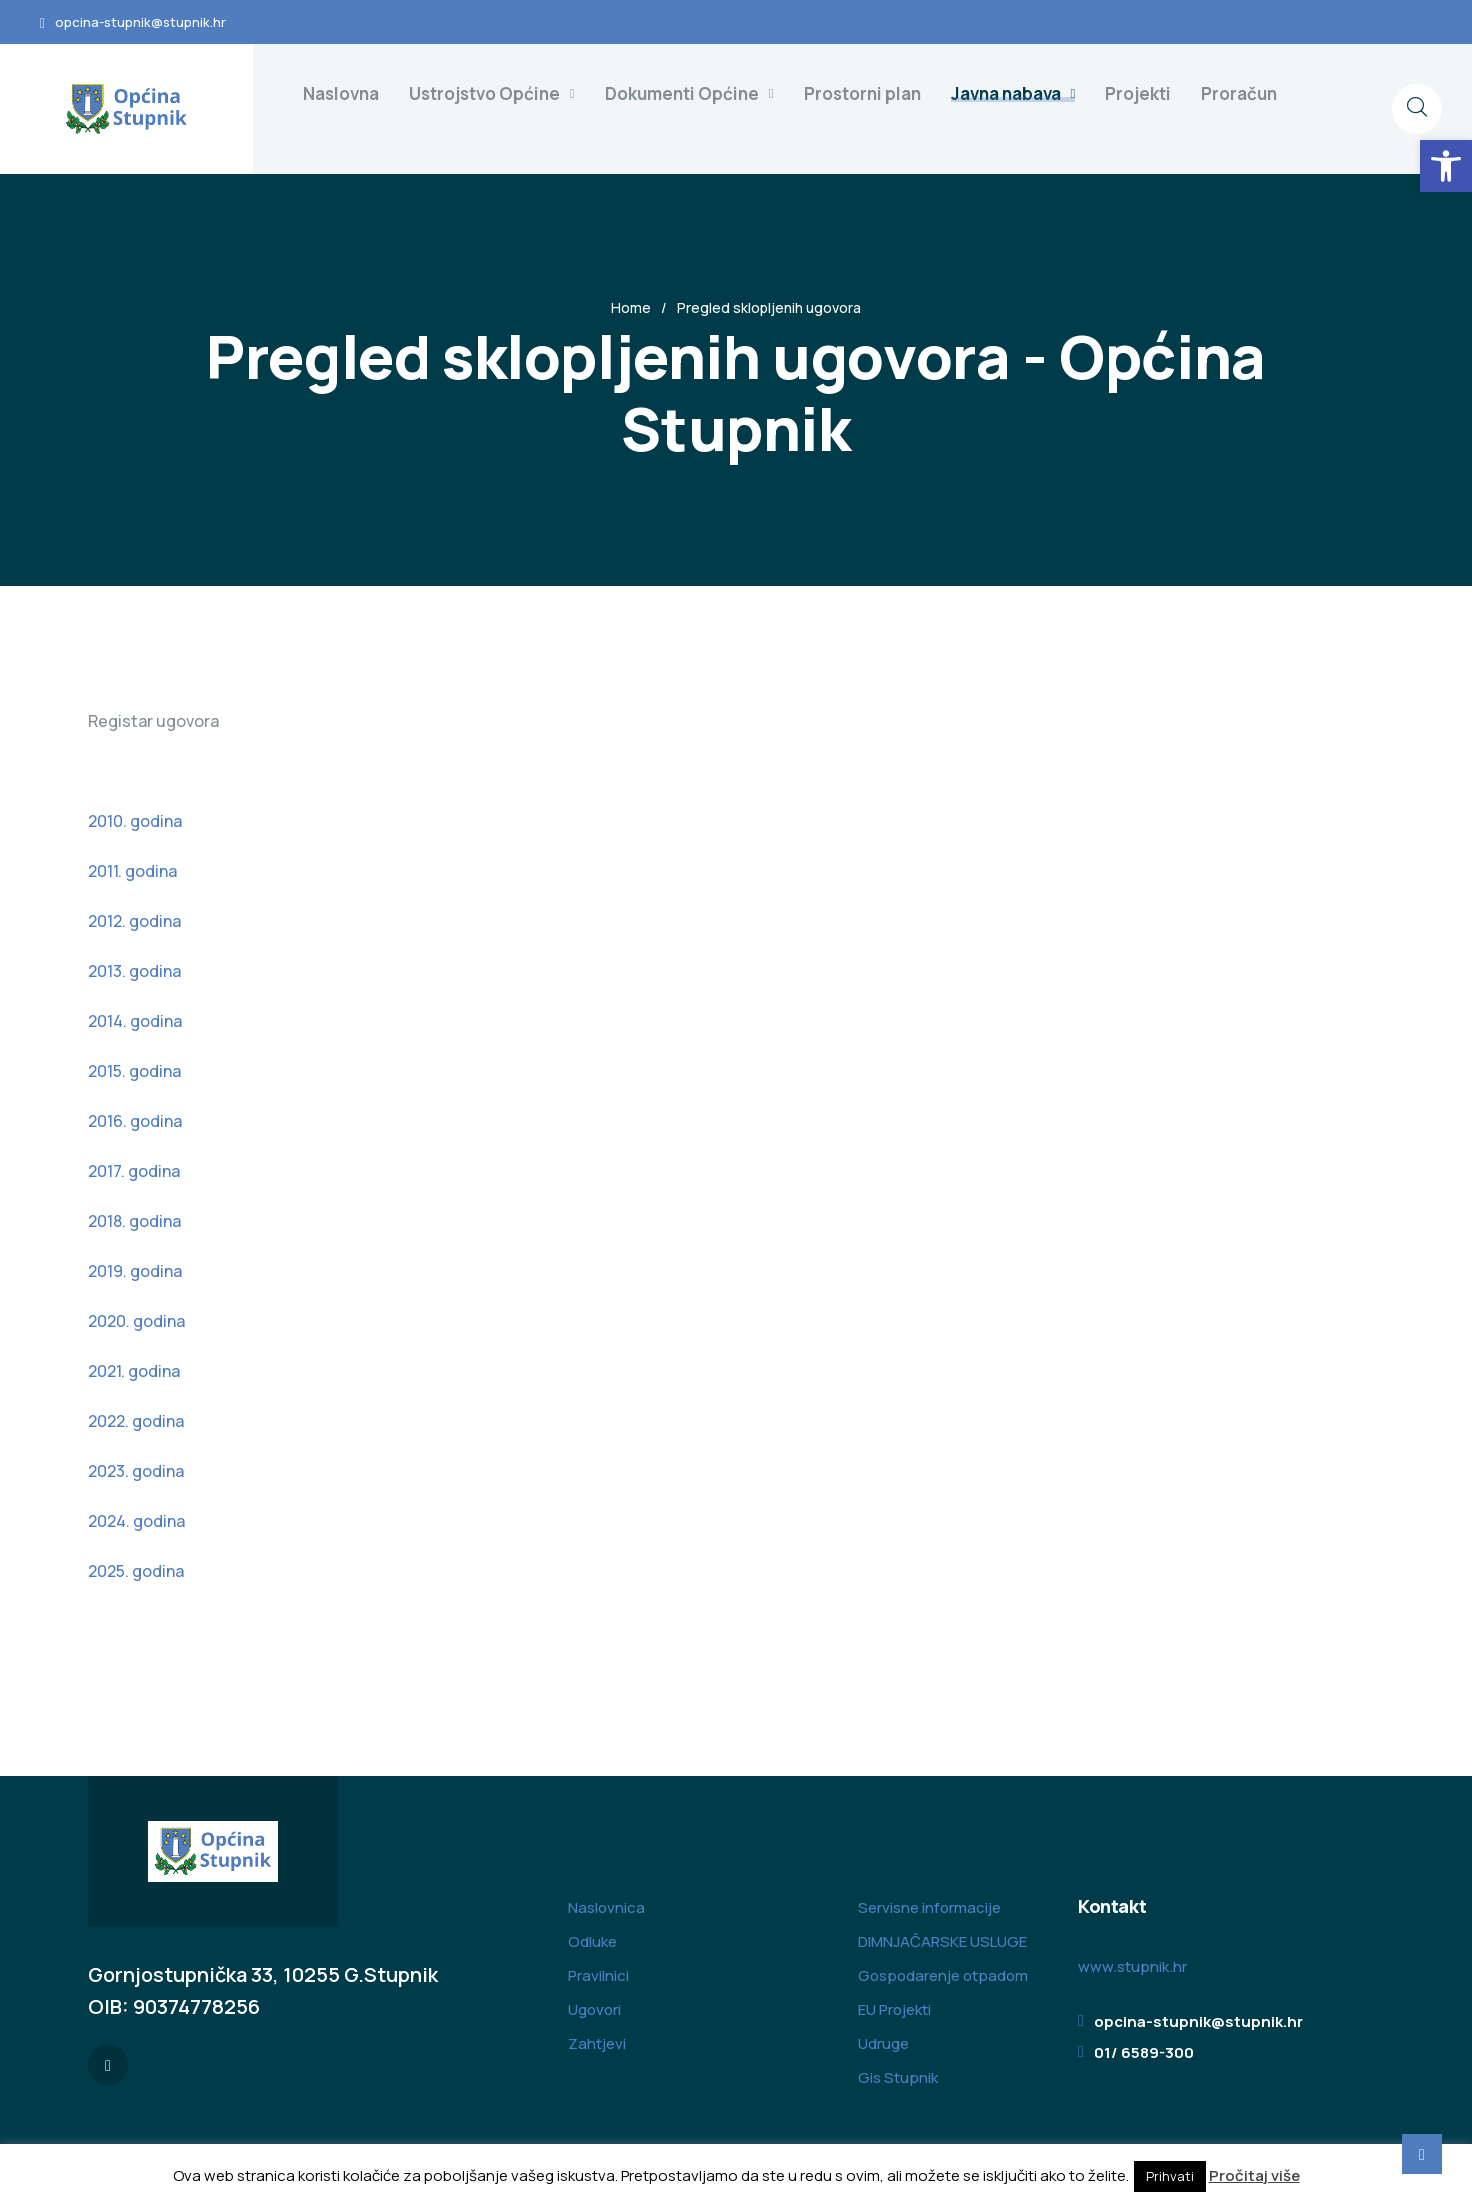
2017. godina (134, 1171)
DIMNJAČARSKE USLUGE (942, 1941)
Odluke (592, 1941)
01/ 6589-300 (1144, 2052)
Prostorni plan (862, 93)
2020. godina (136, 1321)
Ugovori (594, 2009)
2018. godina (134, 1221)
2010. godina (135, 821)
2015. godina (134, 1071)
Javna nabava (1006, 93)
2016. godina (135, 1121)
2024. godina (136, 1521)
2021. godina (134, 1371)
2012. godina (134, 921)
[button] (1446, 166)
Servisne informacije (929, 1907)
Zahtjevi (597, 2043)
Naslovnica (606, 1907)
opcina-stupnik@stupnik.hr (140, 22)
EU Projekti (894, 2009)
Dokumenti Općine (682, 93)
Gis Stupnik (898, 2077)
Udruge (883, 2043)
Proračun (1239, 93)
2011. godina (132, 871)
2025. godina (136, 1571)
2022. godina (136, 1421)
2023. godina (136, 1471)
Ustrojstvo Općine (484, 93)
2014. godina (135, 1021)
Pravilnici (598, 1975)
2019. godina (135, 1271)
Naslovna (341, 93)
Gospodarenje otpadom (943, 1975)
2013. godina (134, 971)
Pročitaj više (1254, 2175)
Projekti (1138, 93)
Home (631, 307)
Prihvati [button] (1170, 2176)
